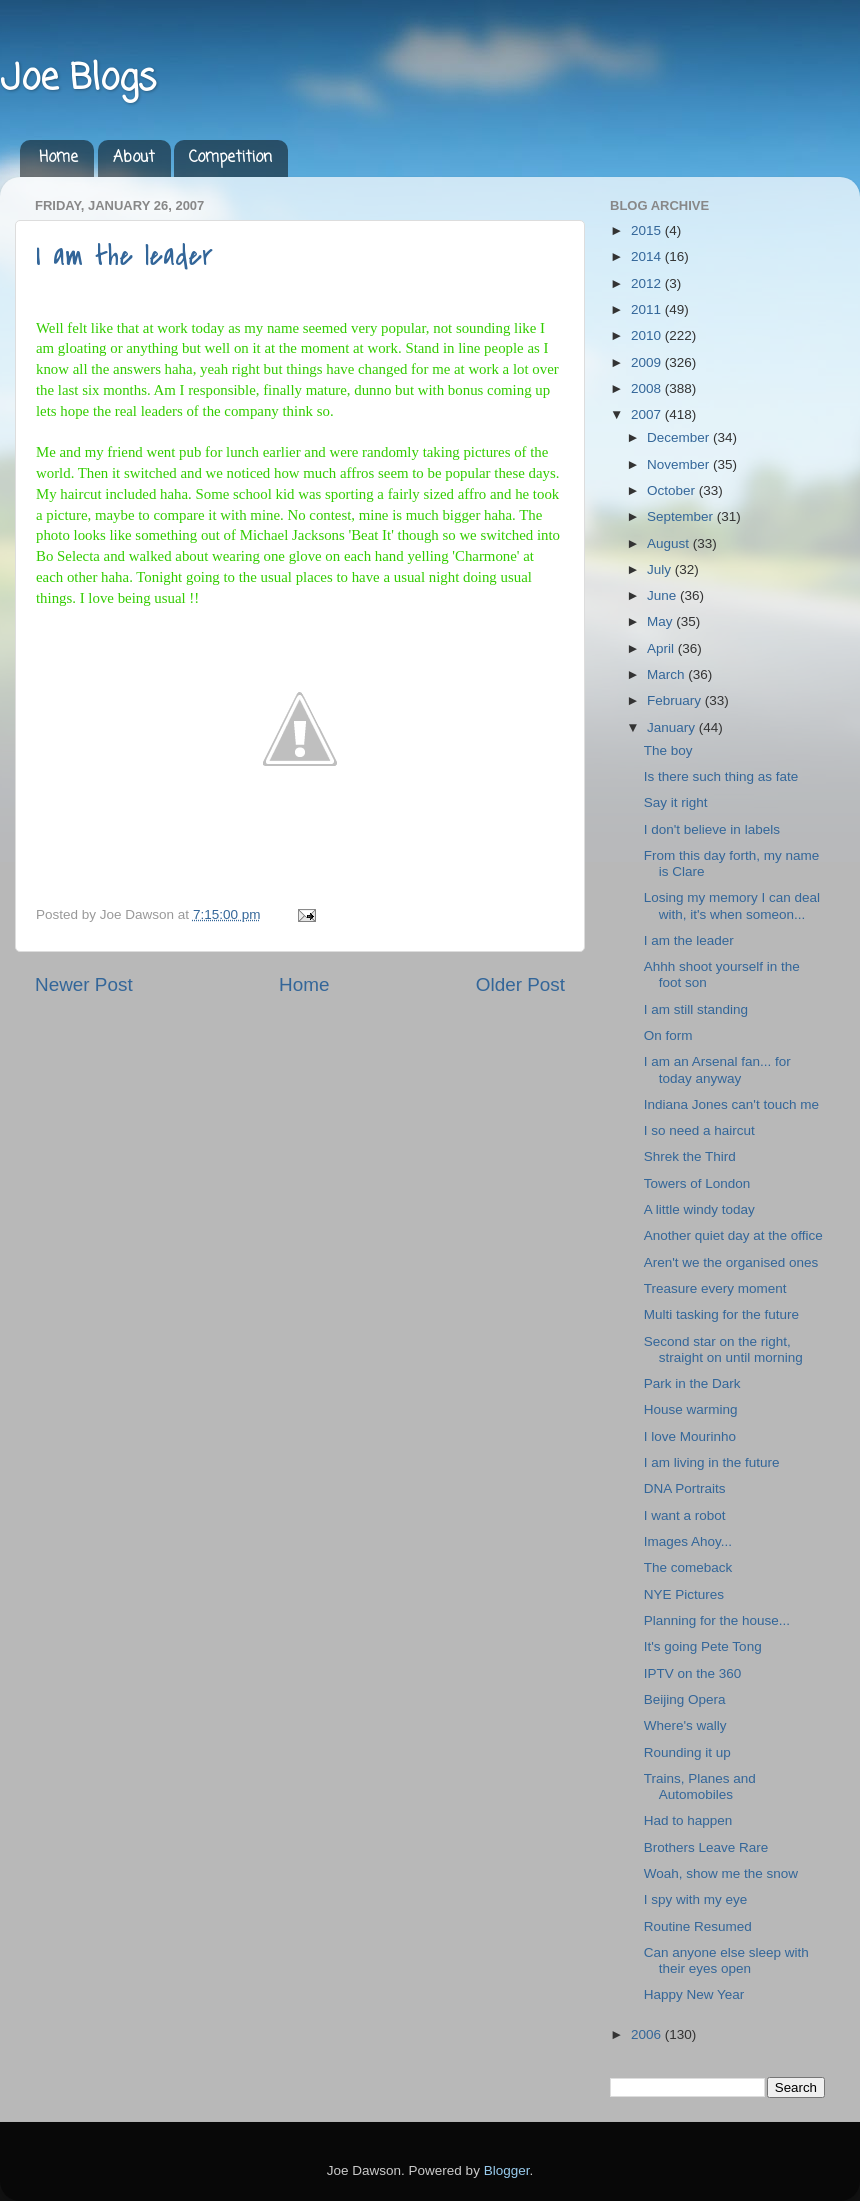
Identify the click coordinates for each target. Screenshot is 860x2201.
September (682, 516)
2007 (648, 414)
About (134, 158)
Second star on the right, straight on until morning (723, 1349)
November (680, 464)
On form (668, 1035)
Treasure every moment (715, 1288)
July (661, 569)
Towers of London (697, 1183)
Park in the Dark (692, 1383)
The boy (668, 750)
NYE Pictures (684, 1594)
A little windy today (699, 1209)
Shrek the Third (690, 1156)
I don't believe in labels (712, 829)
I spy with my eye (696, 1899)
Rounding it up (687, 1752)
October (673, 490)
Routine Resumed (698, 1926)
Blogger (507, 2170)
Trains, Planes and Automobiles (700, 1786)
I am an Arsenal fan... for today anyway (717, 1069)
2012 (648, 283)
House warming (691, 1409)
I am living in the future (712, 1462)
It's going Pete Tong (703, 1646)
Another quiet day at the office (733, 1235)
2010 (648, 335)
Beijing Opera (685, 1699)
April (662, 648)
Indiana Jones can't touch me (731, 1104)
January (673, 727)
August (670, 543)
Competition (230, 158)
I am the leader (124, 256)
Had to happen (688, 1820)
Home (58, 158)
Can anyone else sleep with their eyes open (726, 1960)
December (680, 437)
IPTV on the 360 (693, 1673)
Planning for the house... (717, 1620)
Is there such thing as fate (721, 776)
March (667, 674)
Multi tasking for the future (721, 1314)
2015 (648, 230)
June (663, 595)
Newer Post (84, 984)
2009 (648, 362)
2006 (648, 2034)
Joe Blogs (78, 79)
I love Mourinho (690, 1436)
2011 (648, 309)
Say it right (676, 802)
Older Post (520, 984)
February (676, 700)
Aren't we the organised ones (731, 1262)
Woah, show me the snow (721, 1873)
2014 (648, 256)
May (661, 621)
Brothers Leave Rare (706, 1847)
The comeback (688, 1567)
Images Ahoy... (688, 1541)
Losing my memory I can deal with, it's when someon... (732, 905)
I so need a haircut (699, 1130)
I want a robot (685, 1515)
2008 (648, 388)
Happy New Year (694, 1994)
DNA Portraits (685, 1488)
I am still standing (696, 1009)
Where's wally (685, 1725)
